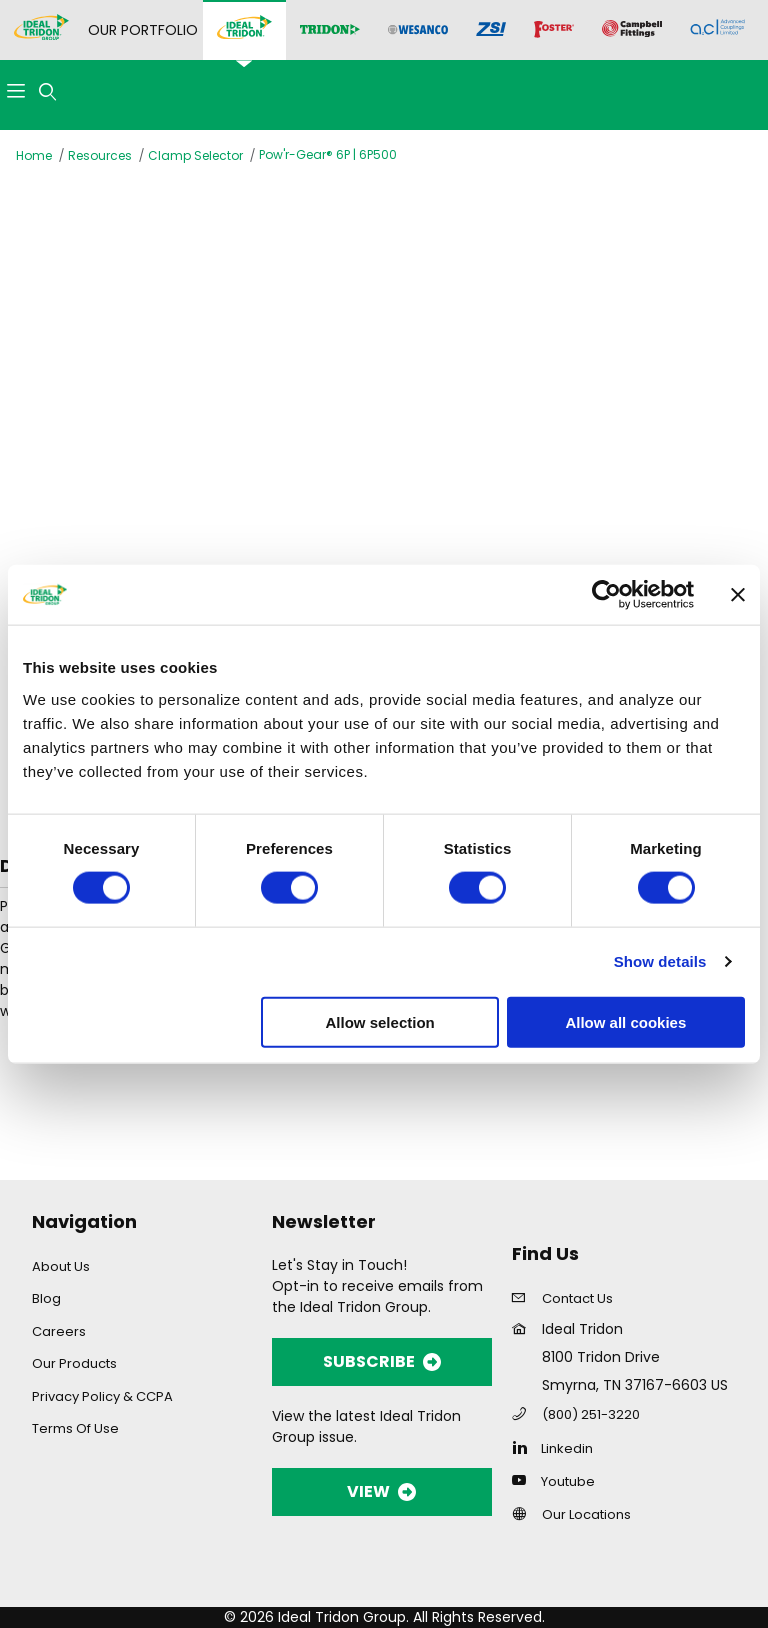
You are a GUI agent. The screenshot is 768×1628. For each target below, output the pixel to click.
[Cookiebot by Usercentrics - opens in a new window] (606, 595)
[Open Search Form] (48, 92)
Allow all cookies (625, 1021)
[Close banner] (738, 595)
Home (34, 155)
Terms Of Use (75, 1428)
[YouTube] (524, 1480)
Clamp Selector (195, 155)
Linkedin (567, 1448)
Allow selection (380, 1021)
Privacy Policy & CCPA (102, 1396)
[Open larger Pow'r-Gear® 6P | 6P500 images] (384, 396)
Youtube (568, 1481)
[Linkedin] (524, 1447)
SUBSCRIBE (382, 1361)
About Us (61, 1266)
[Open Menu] (16, 92)
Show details (660, 961)
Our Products (74, 1363)
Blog (46, 1298)
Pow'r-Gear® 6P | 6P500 (328, 154)
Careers (59, 1331)
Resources (100, 155)
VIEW (381, 1491)
